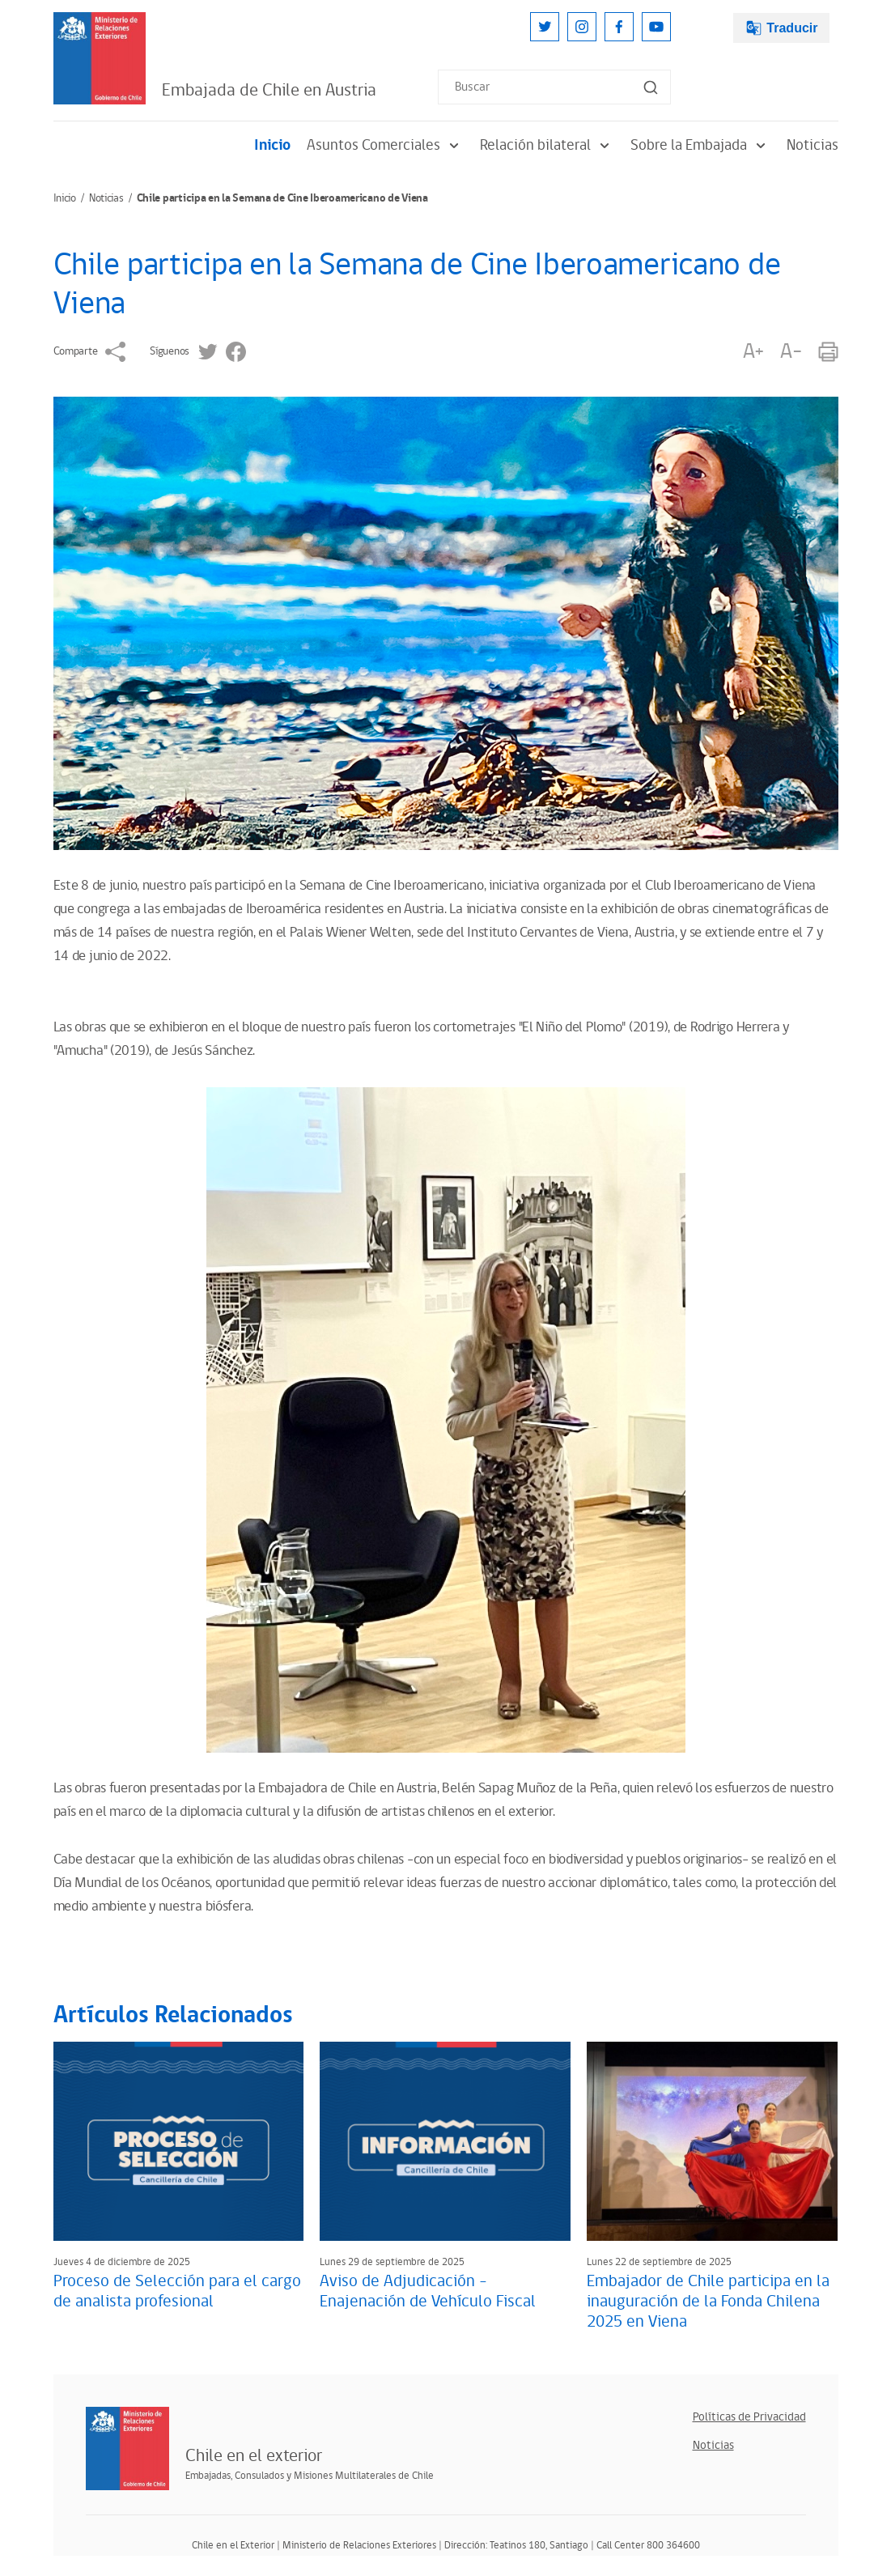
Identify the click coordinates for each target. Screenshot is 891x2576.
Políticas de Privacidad (749, 2416)
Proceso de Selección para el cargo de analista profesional (177, 2291)
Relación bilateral (547, 145)
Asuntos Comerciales (385, 145)
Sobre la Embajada (700, 145)
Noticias (812, 145)
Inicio (272, 145)
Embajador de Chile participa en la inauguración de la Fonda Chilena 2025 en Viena (708, 2301)
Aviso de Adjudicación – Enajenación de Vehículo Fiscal (428, 2291)
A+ (753, 352)
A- (790, 352)
